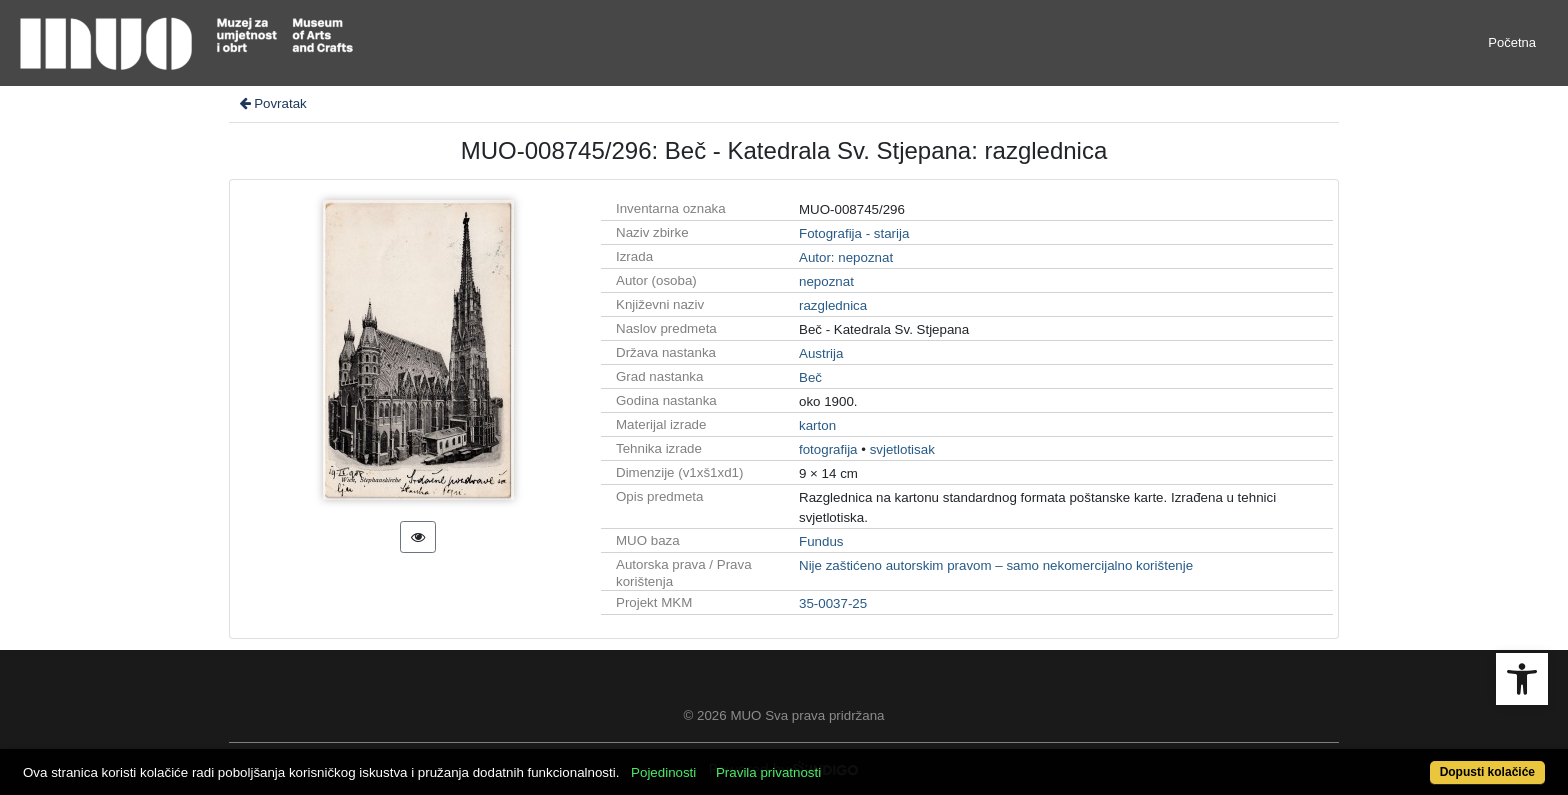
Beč (810, 377)
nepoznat (826, 281)
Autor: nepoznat (846, 257)
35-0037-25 (833, 603)
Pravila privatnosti (768, 772)
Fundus (821, 541)
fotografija (828, 449)
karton (817, 425)
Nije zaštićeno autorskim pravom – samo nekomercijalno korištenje (996, 565)
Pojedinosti (663, 772)
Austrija (821, 353)
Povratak (272, 103)
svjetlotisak (902, 449)
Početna (1512, 42)
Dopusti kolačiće (1487, 772)
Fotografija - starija (854, 233)
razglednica (833, 305)
